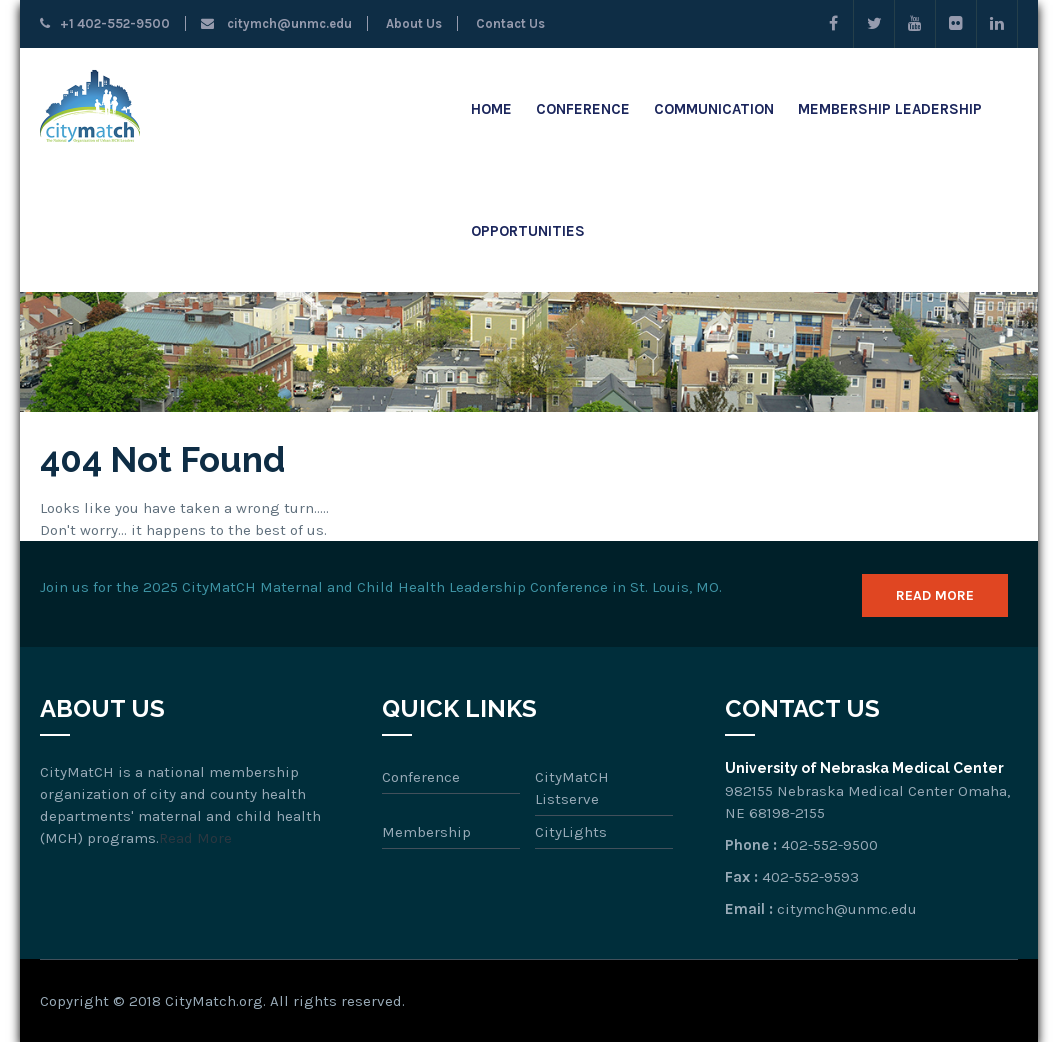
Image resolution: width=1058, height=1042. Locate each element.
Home (491, 109)
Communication (714, 109)
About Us (412, 23)
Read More (935, 595)
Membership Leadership (890, 109)
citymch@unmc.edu (276, 23)
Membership (426, 832)
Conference (583, 109)
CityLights (571, 832)
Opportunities (528, 231)
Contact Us (509, 23)
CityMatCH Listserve (572, 788)
